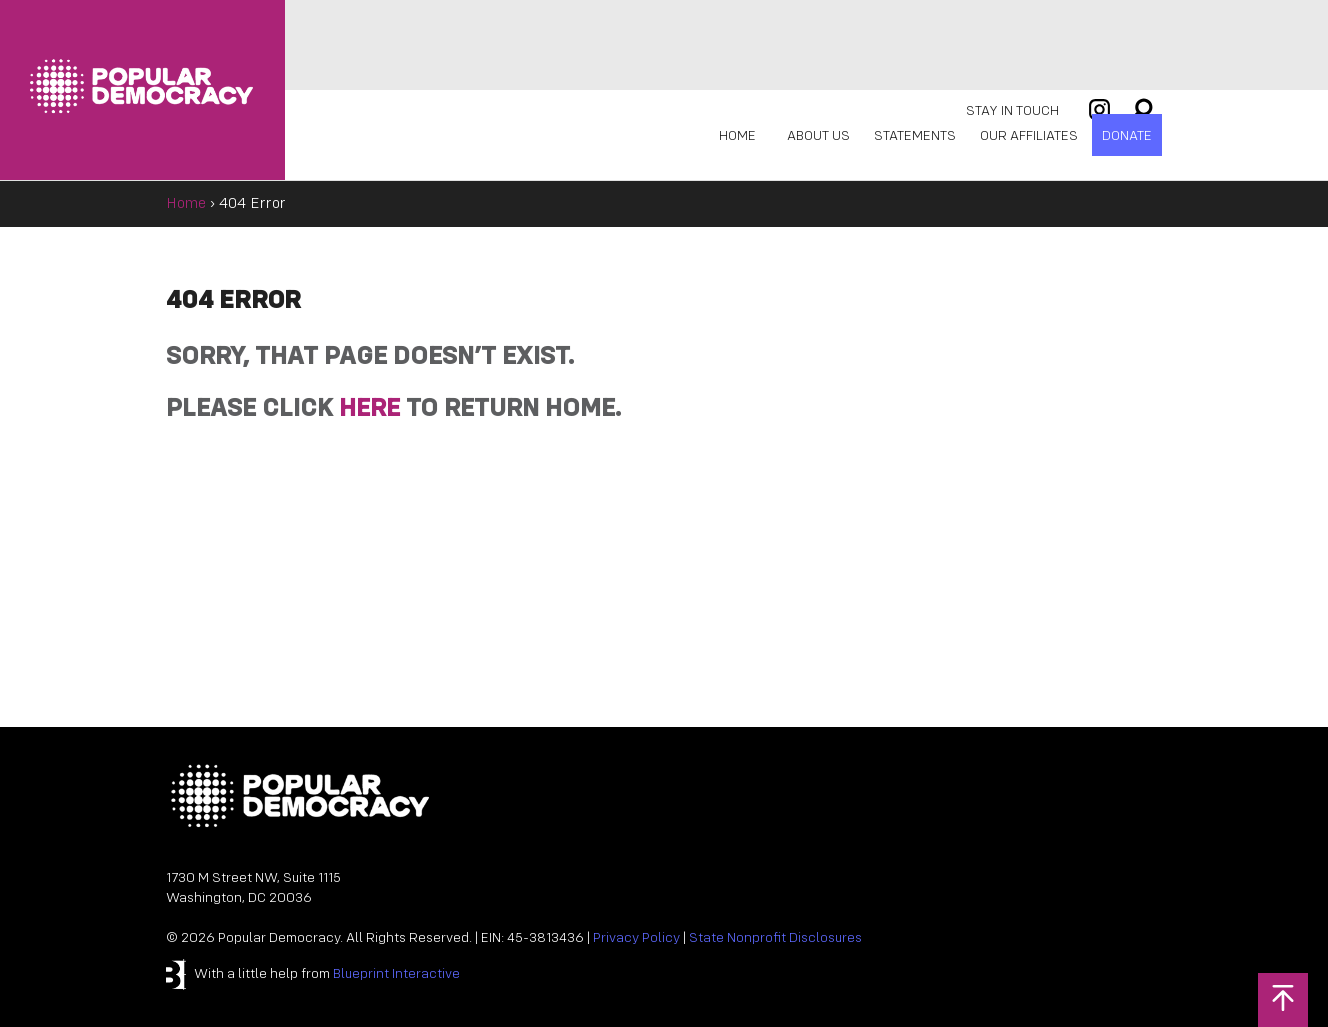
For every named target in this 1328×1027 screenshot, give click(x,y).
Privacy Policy (636, 938)
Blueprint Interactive (396, 974)
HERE (369, 409)
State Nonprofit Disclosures (775, 938)
